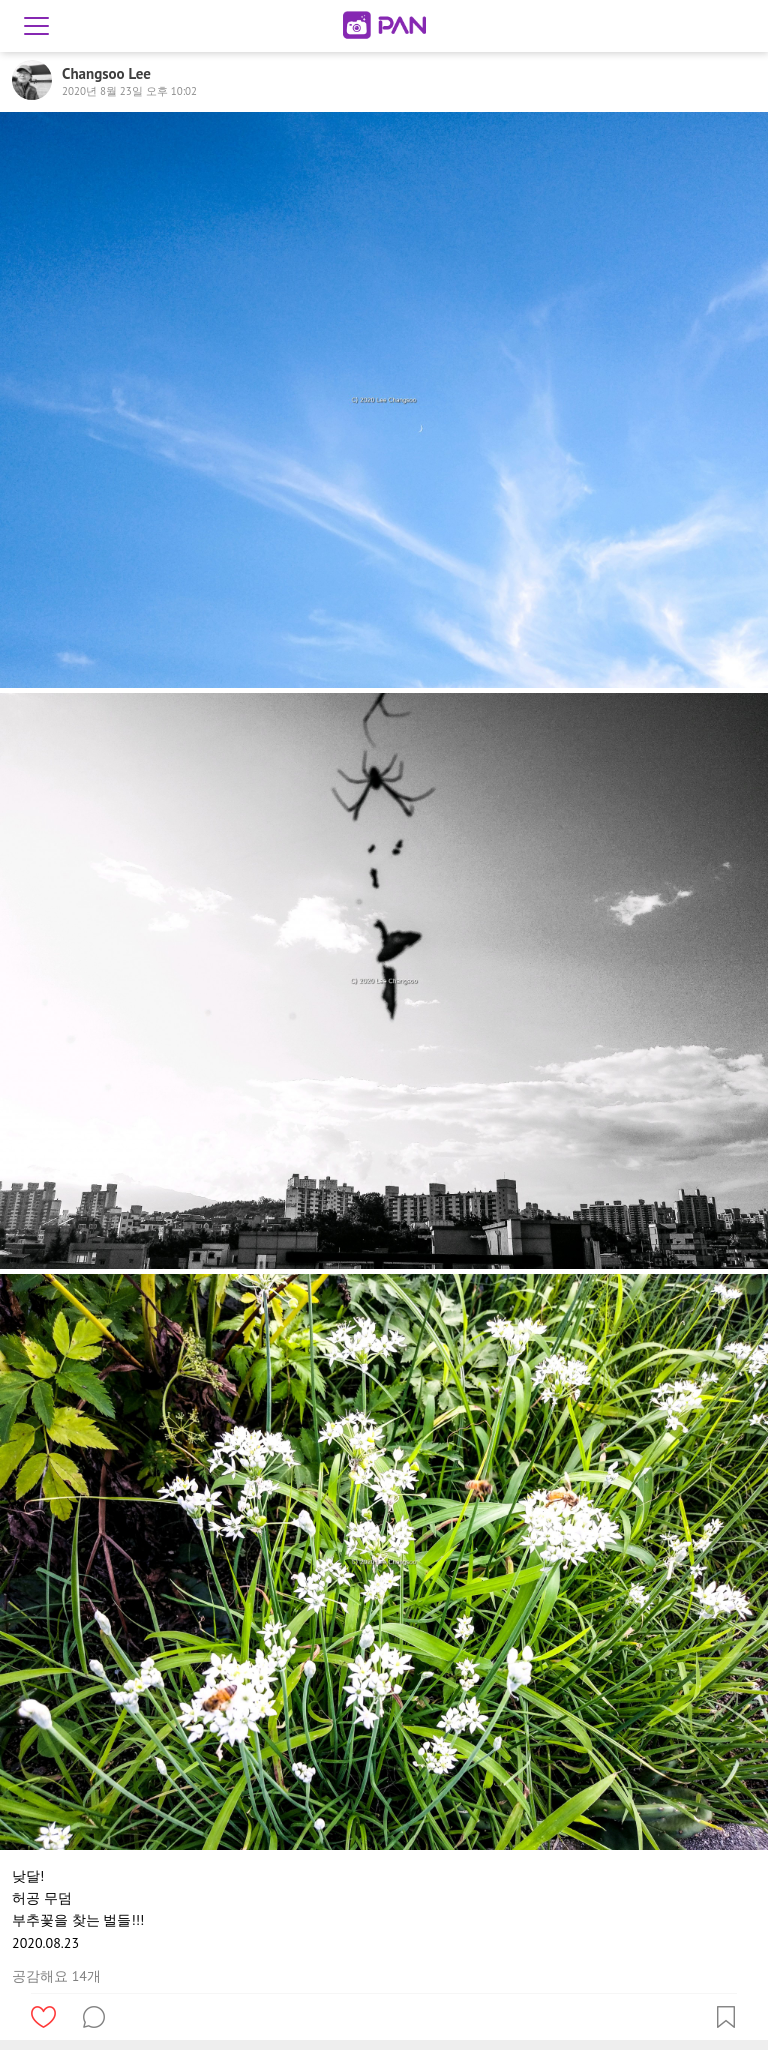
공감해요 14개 (56, 1976)
